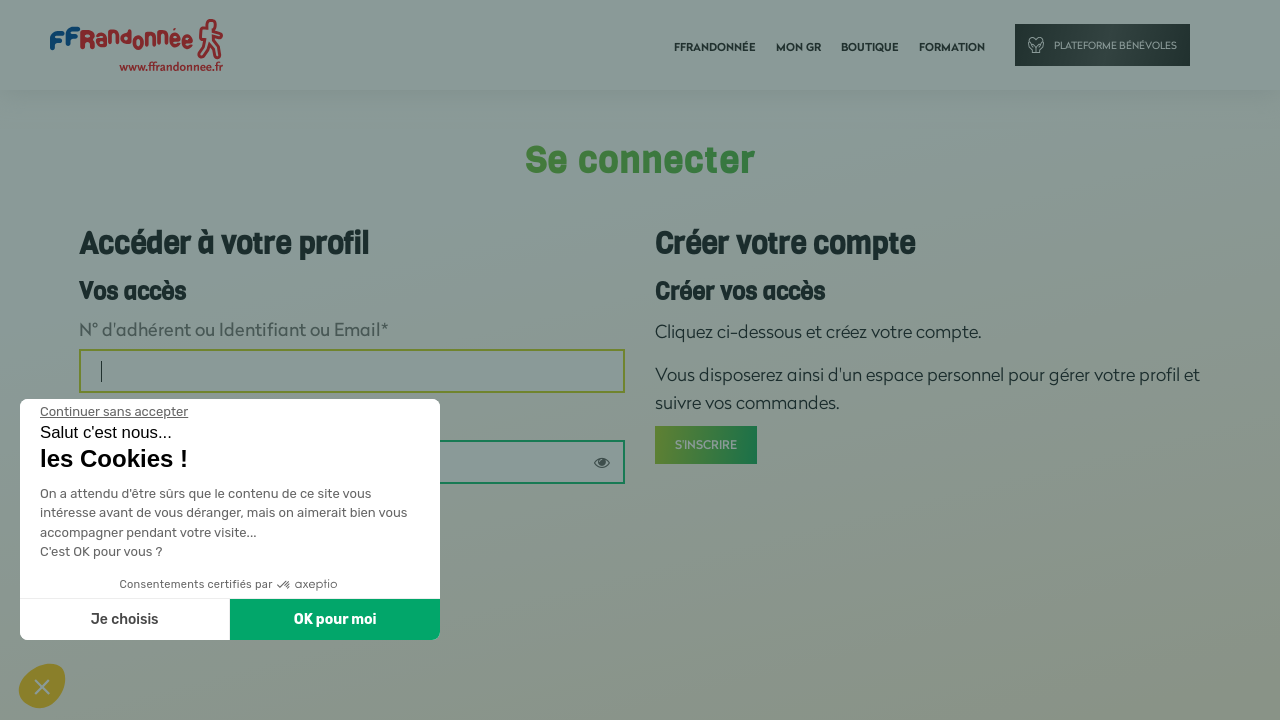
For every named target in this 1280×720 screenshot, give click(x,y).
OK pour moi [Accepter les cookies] (335, 619)
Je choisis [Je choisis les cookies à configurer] (125, 619)
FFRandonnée (715, 47)
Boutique (870, 47)
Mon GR (798, 47)
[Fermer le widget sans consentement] (114, 412)
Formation (952, 47)
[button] (42, 686)
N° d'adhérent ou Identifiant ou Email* (233, 329)
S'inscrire (706, 444)
